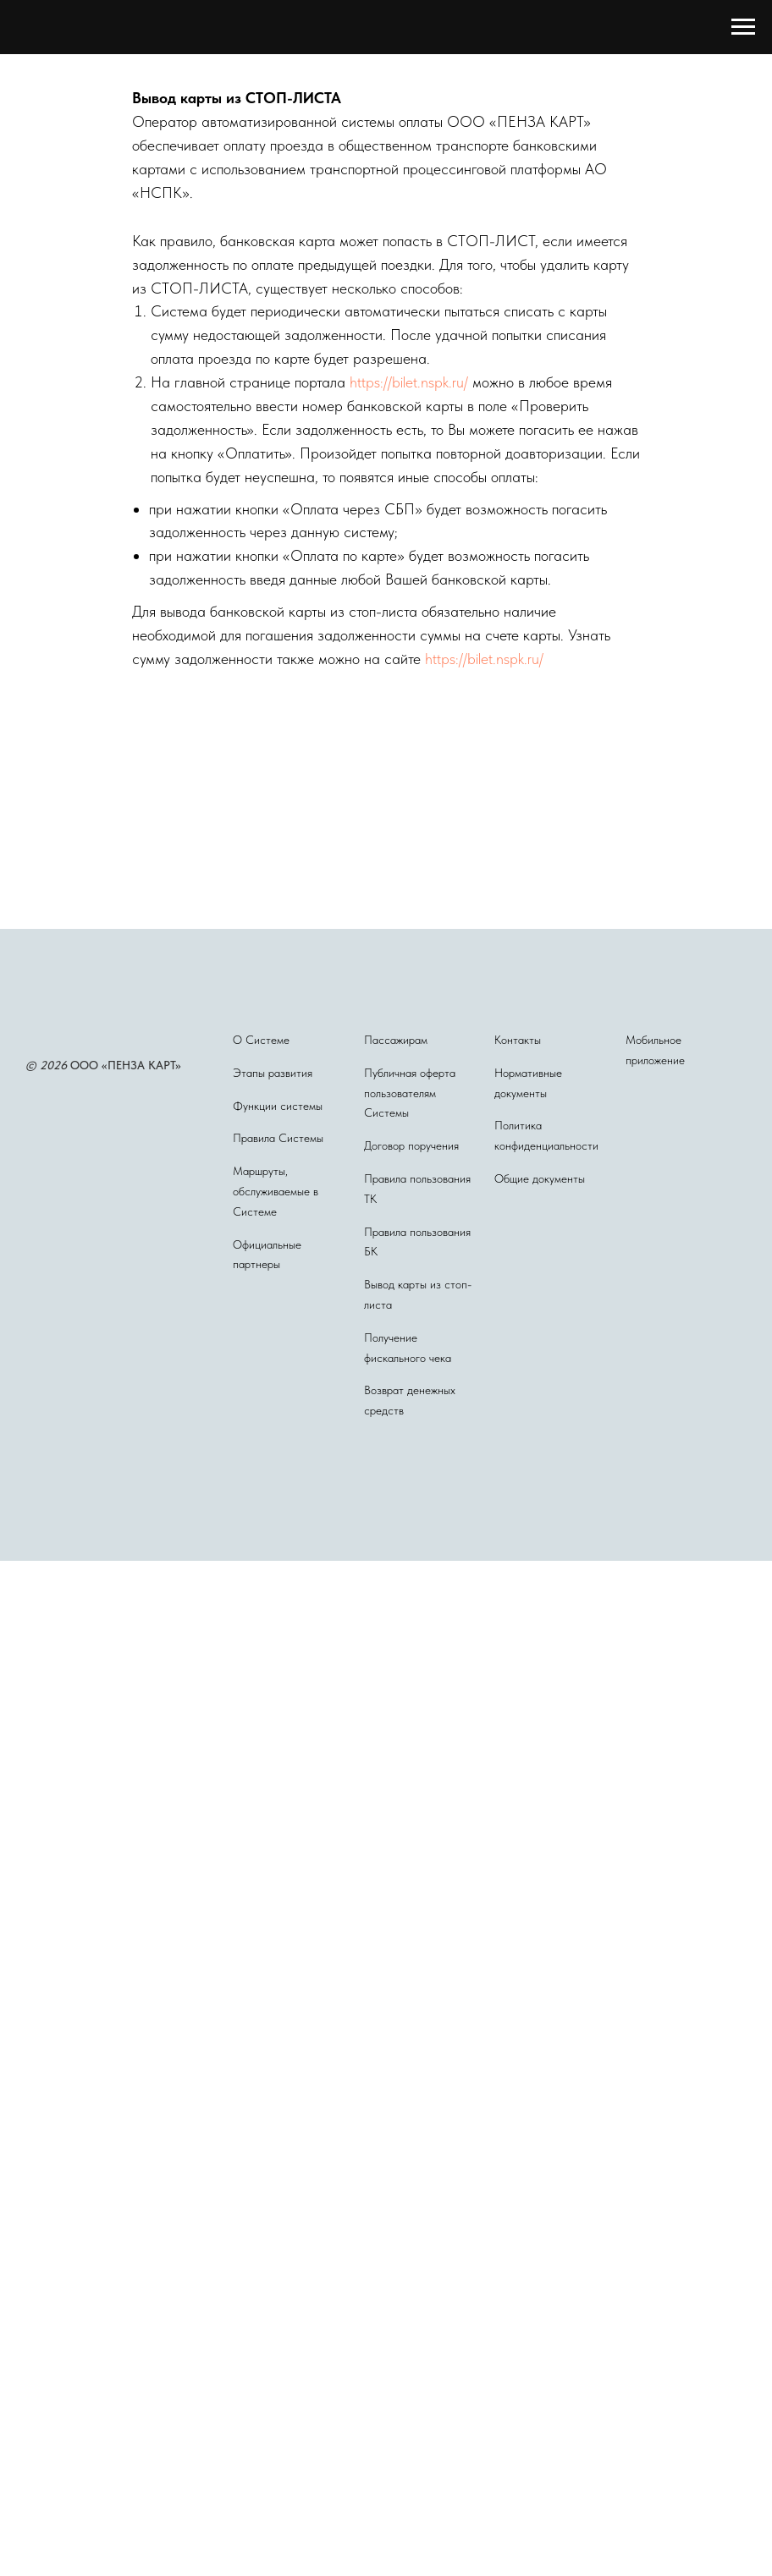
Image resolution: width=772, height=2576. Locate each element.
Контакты (517, 1039)
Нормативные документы (528, 1083)
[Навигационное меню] (743, 27)
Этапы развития (272, 1072)
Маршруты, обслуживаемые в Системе (275, 1191)
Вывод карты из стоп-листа (417, 1294)
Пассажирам (395, 1039)
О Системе (261, 1039)
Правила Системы (278, 1138)
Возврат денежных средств (409, 1400)
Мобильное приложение (655, 1050)
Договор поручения (411, 1145)
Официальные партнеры (267, 1255)
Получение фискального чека (407, 1348)
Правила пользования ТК (417, 1189)
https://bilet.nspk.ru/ (409, 382)
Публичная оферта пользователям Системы (409, 1093)
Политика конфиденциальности (546, 1135)
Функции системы (278, 1105)
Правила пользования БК (417, 1242)
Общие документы (539, 1178)
